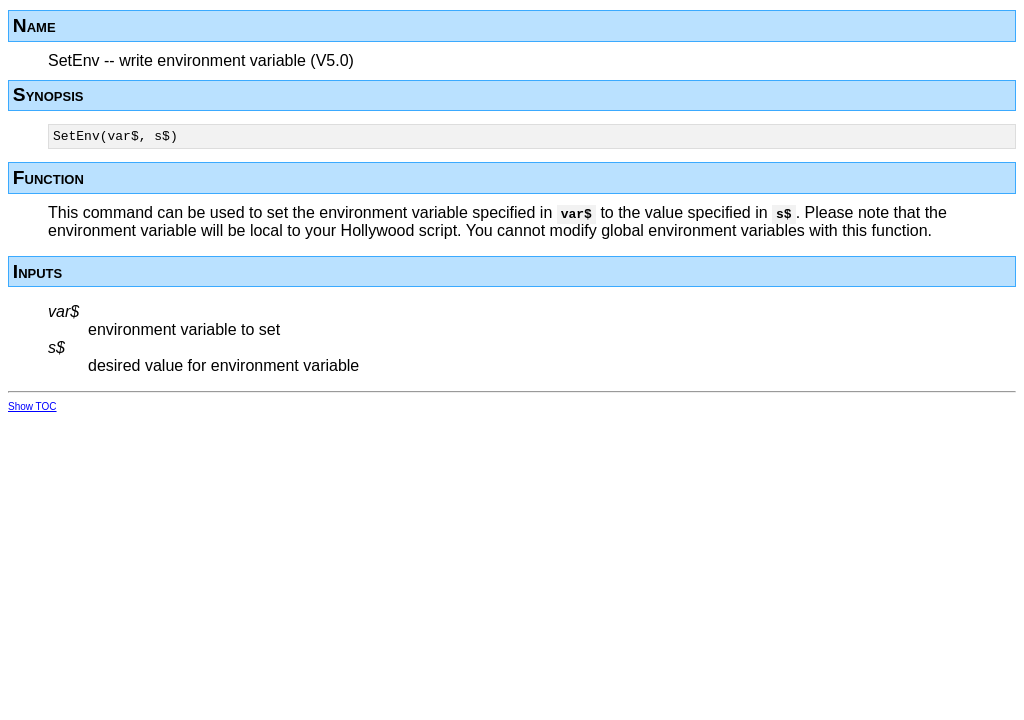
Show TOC (32, 409)
